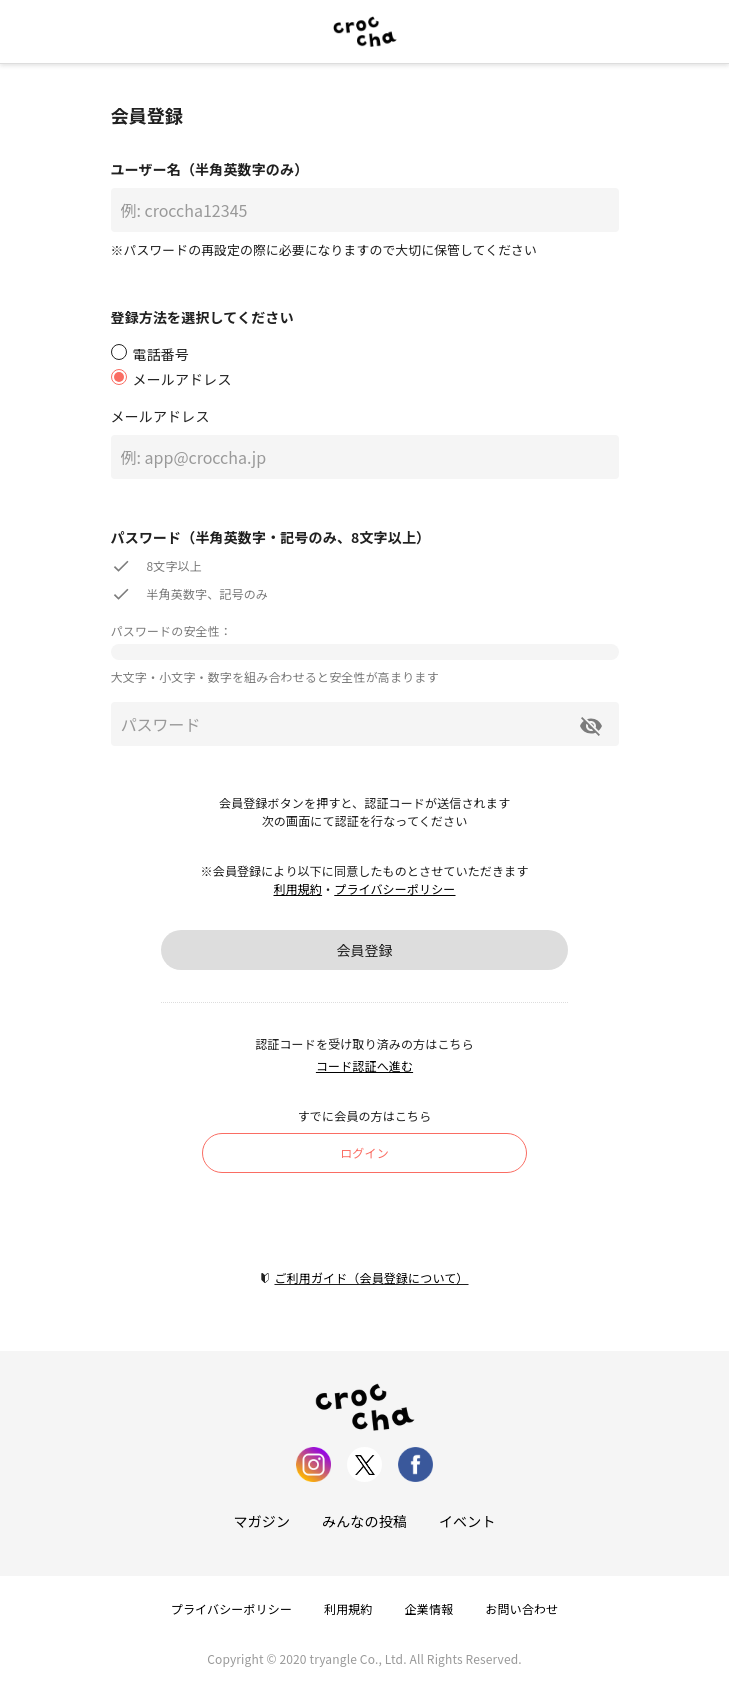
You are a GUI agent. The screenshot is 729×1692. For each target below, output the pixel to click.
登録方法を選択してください (202, 317)
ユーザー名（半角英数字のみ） (210, 169)
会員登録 (364, 950)
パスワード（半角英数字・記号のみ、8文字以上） (271, 537)
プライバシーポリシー (394, 888)
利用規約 (297, 888)
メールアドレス (160, 416)
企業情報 (429, 1608)
